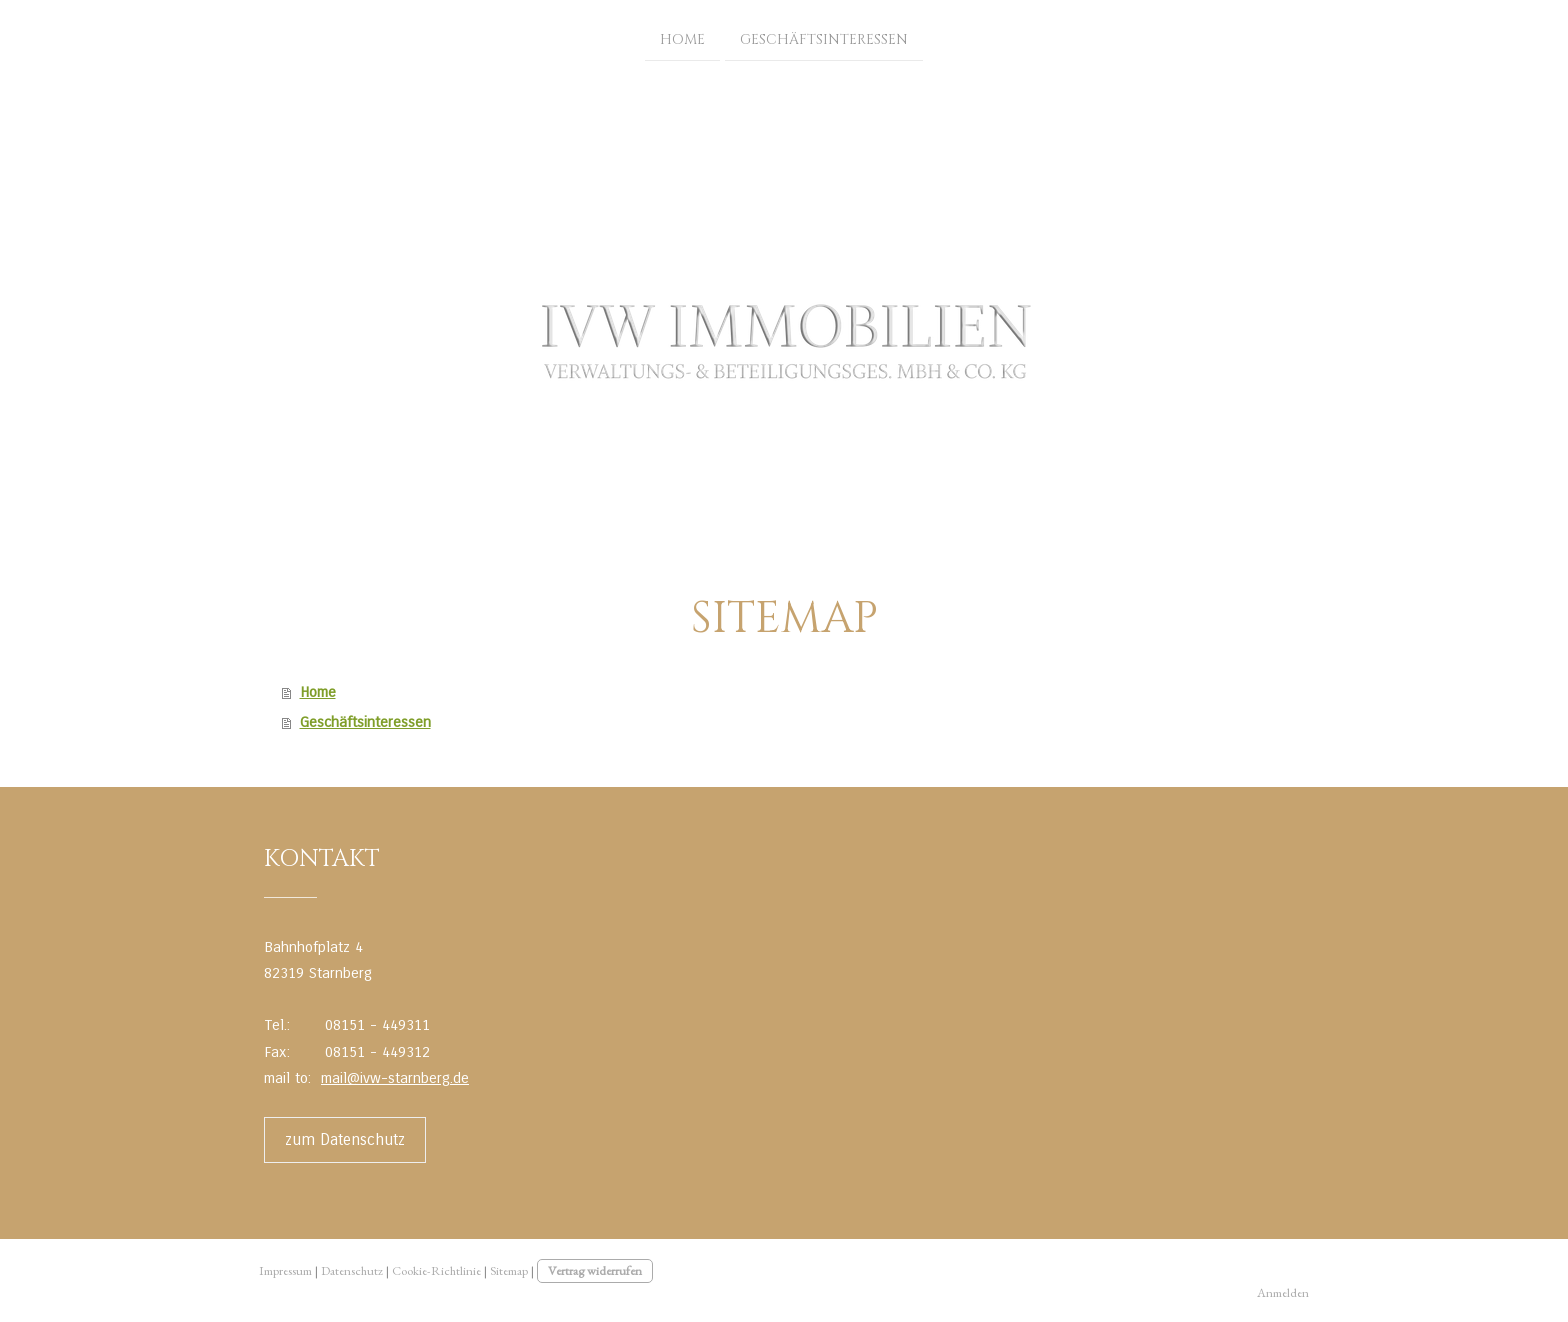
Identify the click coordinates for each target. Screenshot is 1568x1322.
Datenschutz (352, 1270)
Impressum (285, 1270)
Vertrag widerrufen (595, 1270)
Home (682, 38)
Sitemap (509, 1270)
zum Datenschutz (345, 1139)
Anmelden (1283, 1292)
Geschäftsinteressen (824, 38)
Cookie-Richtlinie (436, 1270)
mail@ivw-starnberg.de (395, 1078)
